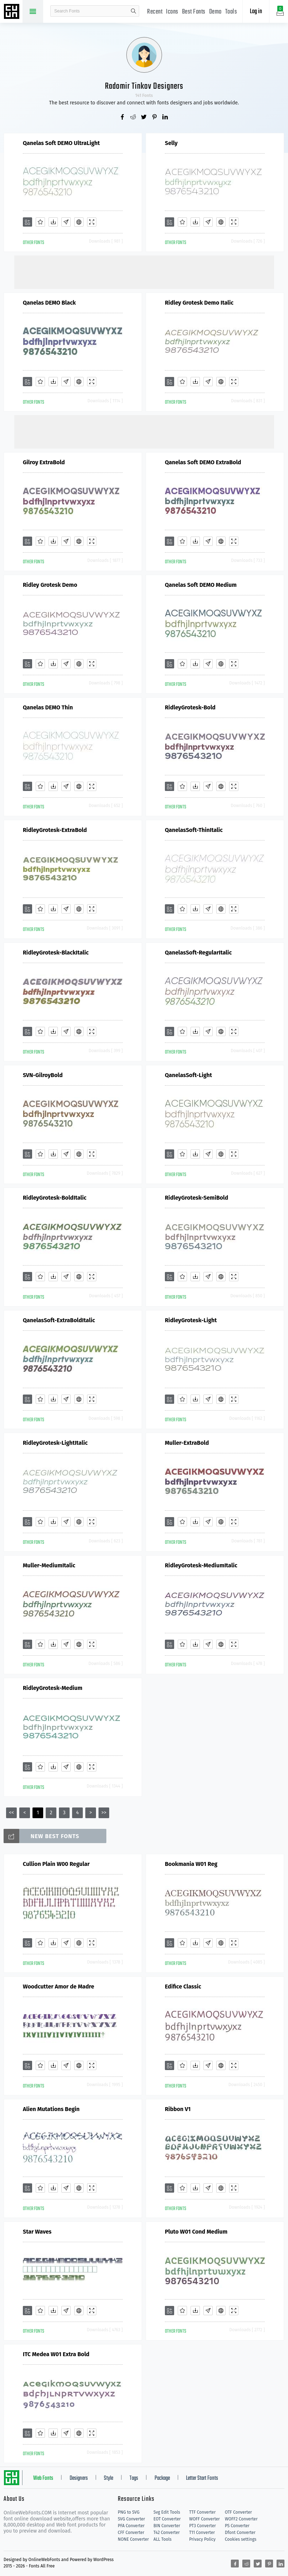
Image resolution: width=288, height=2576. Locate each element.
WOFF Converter (204, 2518)
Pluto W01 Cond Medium (196, 2231)
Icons (172, 12)
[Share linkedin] (165, 117)
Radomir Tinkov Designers (144, 86)
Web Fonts (43, 2478)
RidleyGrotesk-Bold (190, 707)
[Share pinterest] (155, 117)
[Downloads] (53, 222)
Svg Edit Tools (166, 2512)
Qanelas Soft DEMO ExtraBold (203, 462)
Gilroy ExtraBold (44, 462)
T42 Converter (166, 2532)
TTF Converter (202, 2512)
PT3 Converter (202, 2525)
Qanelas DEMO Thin (48, 707)
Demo (215, 12)
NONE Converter (133, 2539)
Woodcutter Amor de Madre (58, 1986)
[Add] (27, 222)
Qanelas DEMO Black (49, 302)
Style (108, 2478)
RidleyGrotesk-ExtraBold (55, 830)
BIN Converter (166, 2525)
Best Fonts (194, 12)
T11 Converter (202, 2532)
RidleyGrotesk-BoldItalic (54, 1197)
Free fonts (12, 12)
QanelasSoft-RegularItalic (198, 952)
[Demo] (91, 222)
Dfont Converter (240, 2532)
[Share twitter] (144, 117)
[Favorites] (40, 222)
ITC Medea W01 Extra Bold (56, 2354)
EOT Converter (167, 2518)
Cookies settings (240, 2539)
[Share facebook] (122, 117)
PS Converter (237, 2525)
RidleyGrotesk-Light (191, 1320)
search (133, 11)
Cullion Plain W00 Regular (56, 1864)
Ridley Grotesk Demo (50, 584)
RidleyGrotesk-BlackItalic (56, 952)
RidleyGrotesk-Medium (52, 1688)
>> (103, 1813)
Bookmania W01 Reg (191, 1864)
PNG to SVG (129, 2512)
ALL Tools (162, 2539)
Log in (256, 11)
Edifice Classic (183, 1986)
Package (162, 2478)
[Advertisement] (144, 271)
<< (11, 1813)
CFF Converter (131, 2532)
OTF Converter (238, 2512)
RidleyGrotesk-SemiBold (196, 1197)
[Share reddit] (133, 117)
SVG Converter (131, 2518)
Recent (154, 12)
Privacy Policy (202, 2539)
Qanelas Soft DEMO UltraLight (61, 143)
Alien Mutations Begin (51, 2109)
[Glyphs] (66, 222)
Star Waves (37, 2231)
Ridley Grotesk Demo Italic (199, 302)
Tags (134, 2478)
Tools (231, 12)
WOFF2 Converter (241, 2518)
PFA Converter (131, 2525)
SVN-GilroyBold (43, 1075)
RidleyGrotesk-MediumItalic (201, 1565)
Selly (171, 143)
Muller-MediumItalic (49, 1565)
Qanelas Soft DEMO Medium (201, 584)
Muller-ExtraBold (187, 1442)
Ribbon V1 (178, 2109)
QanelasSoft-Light (188, 1075)
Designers (79, 2478)
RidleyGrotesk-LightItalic (55, 1442)
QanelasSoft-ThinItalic (194, 830)
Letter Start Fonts (202, 2478)
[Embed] (79, 222)
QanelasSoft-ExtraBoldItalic (59, 1320)
